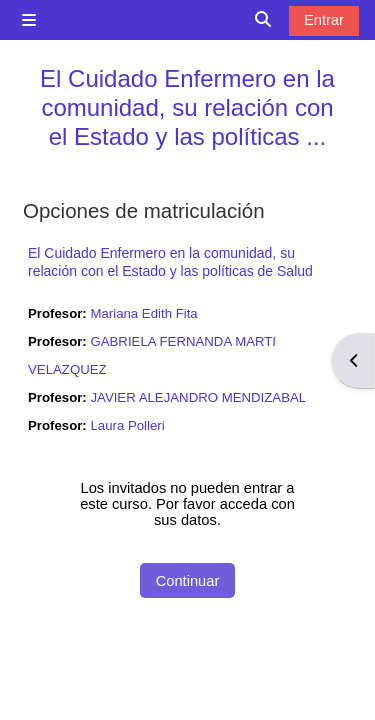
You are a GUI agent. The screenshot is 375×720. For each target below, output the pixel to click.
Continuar (188, 581)
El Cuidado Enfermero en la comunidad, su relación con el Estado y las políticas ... (187, 107)
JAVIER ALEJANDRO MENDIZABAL (198, 397)
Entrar (324, 20)
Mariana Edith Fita (143, 313)
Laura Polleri (127, 425)
